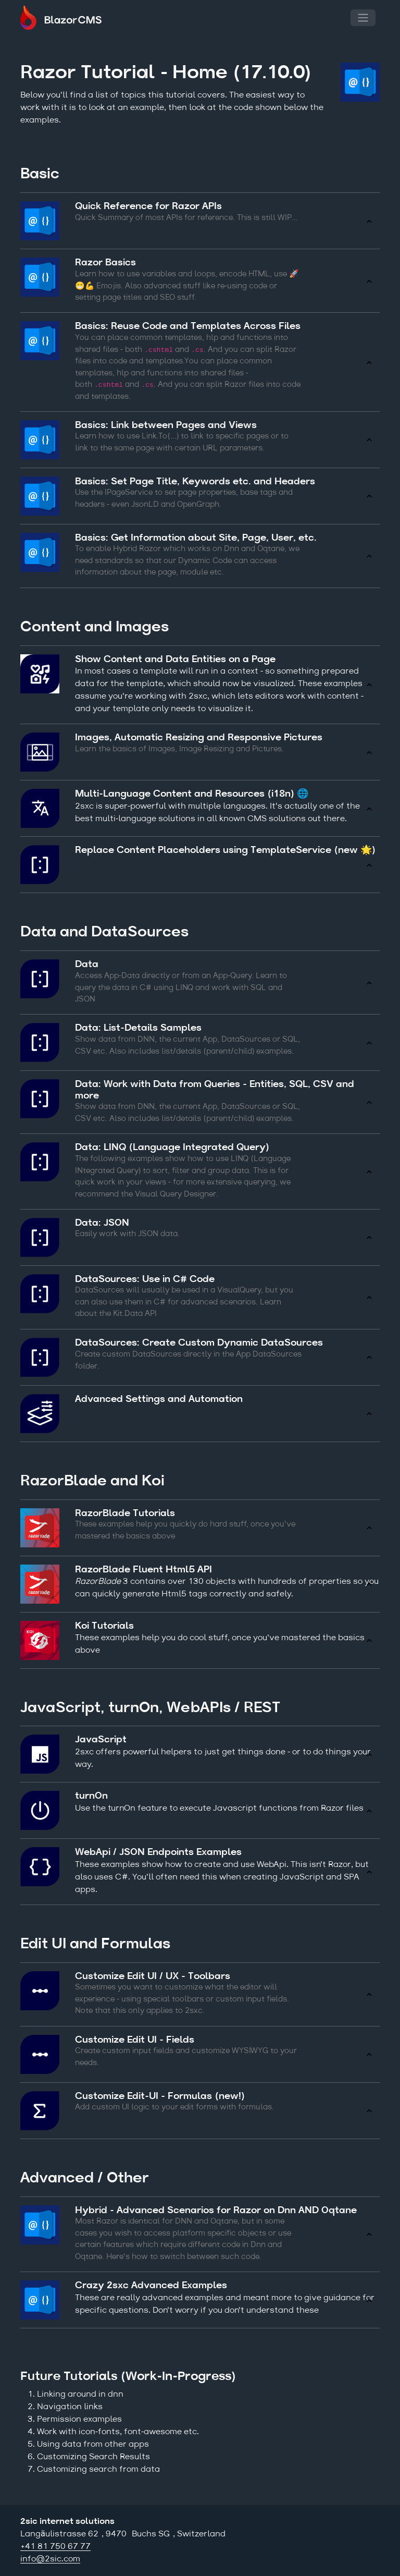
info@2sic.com (50, 2559)
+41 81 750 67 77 (55, 2547)
